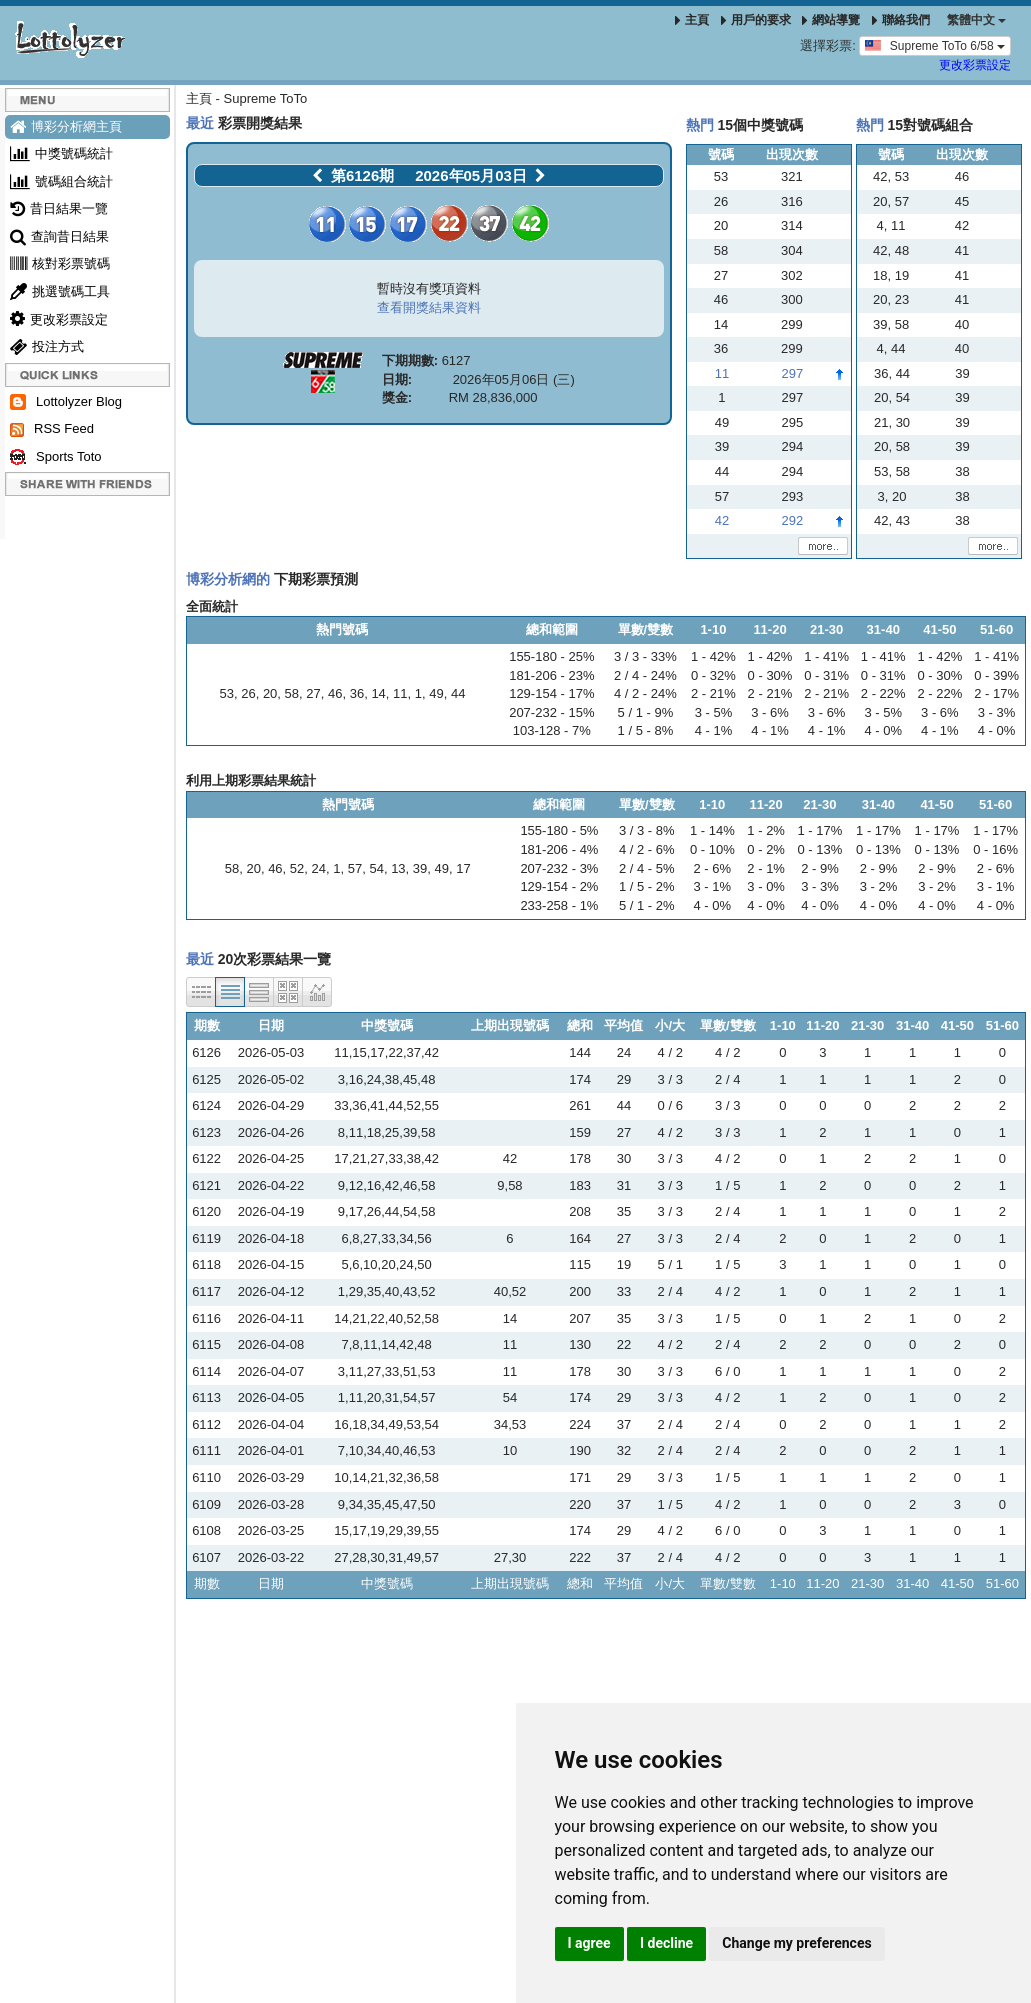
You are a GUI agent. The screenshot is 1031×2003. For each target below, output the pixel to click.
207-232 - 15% (551, 712)
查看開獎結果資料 (429, 307)
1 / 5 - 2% (647, 886)
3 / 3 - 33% (645, 656)
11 (400, 693)
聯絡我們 (901, 20)
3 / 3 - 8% (647, 830)
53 (226, 693)
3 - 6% (770, 712)
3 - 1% (713, 886)
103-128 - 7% (552, 730)
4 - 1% (714, 730)
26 (248, 693)
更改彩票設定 (975, 65)
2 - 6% (713, 868)
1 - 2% (766, 830)
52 (297, 868)
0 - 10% (712, 849)
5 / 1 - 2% (647, 905)
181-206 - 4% (559, 849)
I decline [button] (666, 1943)
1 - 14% (712, 830)
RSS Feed (52, 429)
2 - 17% (996, 693)
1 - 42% (713, 656)
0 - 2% (766, 849)
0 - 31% (826, 675)
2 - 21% (713, 693)
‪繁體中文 (976, 20)
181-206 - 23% (551, 675)
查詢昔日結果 (59, 236)
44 (458, 693)
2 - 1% (766, 868)
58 (292, 693)
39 (420, 868)
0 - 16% (995, 849)
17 (463, 868)
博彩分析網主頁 (66, 126)
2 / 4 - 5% (647, 868)
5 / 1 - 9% (646, 712)
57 (355, 868)
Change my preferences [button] (796, 1943)
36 (357, 693)
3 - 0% (766, 886)
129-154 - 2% (559, 886)
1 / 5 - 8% (646, 730)
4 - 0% (883, 730)
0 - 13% (820, 849)
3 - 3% (997, 712)
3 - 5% (714, 712)
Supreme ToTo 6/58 (935, 45)
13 (398, 868)
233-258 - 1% (559, 905)
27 (313, 693)
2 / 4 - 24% (645, 675)
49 (436, 693)
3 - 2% (879, 886)
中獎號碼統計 (61, 153)
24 (319, 868)
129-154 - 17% (551, 693)
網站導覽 (831, 20)
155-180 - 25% (551, 656)
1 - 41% (826, 656)
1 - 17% (820, 830)
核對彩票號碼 (60, 263)
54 (376, 868)
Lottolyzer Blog (66, 402)
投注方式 (47, 346)
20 (270, 693)
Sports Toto (56, 457)
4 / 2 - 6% (647, 849)
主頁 (692, 20)
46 (335, 693)
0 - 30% (770, 675)
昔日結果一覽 (59, 208)
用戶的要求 (756, 20)
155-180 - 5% (559, 830)
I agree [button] (589, 1943)
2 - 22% (883, 693)
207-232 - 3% (559, 868)
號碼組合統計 (61, 181)
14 (378, 693)
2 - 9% (820, 868)
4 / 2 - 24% (645, 693)
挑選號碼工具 (60, 291)
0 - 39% (996, 675)
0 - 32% (713, 675)
